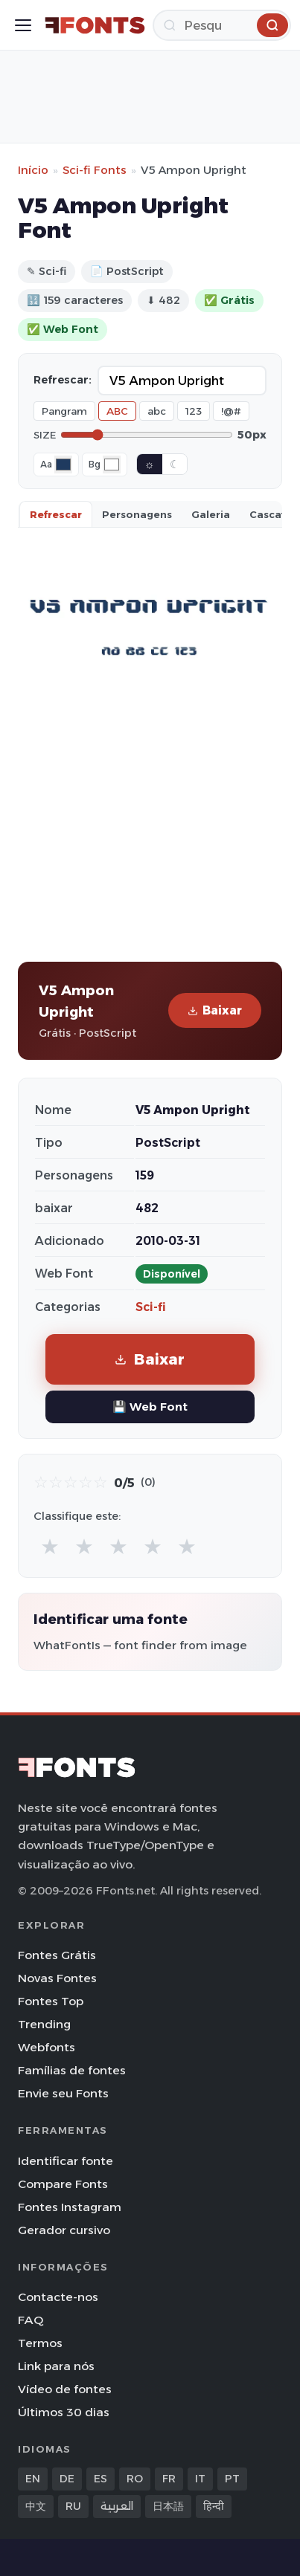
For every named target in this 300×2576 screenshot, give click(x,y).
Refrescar (56, 514)
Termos (40, 2343)
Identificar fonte (65, 2161)
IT (200, 2478)
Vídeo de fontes (65, 2389)
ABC (117, 411)
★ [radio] (50, 1546)
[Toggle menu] (23, 25)
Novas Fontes (57, 1978)
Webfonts (46, 2047)
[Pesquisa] (222, 25)
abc (156, 411)
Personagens (137, 514)
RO (135, 2478)
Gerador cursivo (64, 2230)
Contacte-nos (58, 2297)
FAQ (30, 2320)
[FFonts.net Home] (95, 25)
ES (100, 2478)
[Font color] (63, 464)
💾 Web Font (150, 1406)
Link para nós (56, 2366)
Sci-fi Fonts (95, 170)
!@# (231, 411)
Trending (44, 2024)
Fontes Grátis (57, 1955)
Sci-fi (150, 1307)
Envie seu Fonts (63, 2093)
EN (32, 2478)
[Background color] (112, 464)
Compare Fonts (63, 2184)
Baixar (215, 1010)
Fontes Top (50, 2001)
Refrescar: (62, 379)
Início (33, 170)
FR (169, 2478)
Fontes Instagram (69, 2207)
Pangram (64, 411)
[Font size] (146, 435)
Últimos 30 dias (63, 2412)
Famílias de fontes (72, 2070)
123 (193, 411)
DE (67, 2478)
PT (232, 2478)
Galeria (210, 514)
